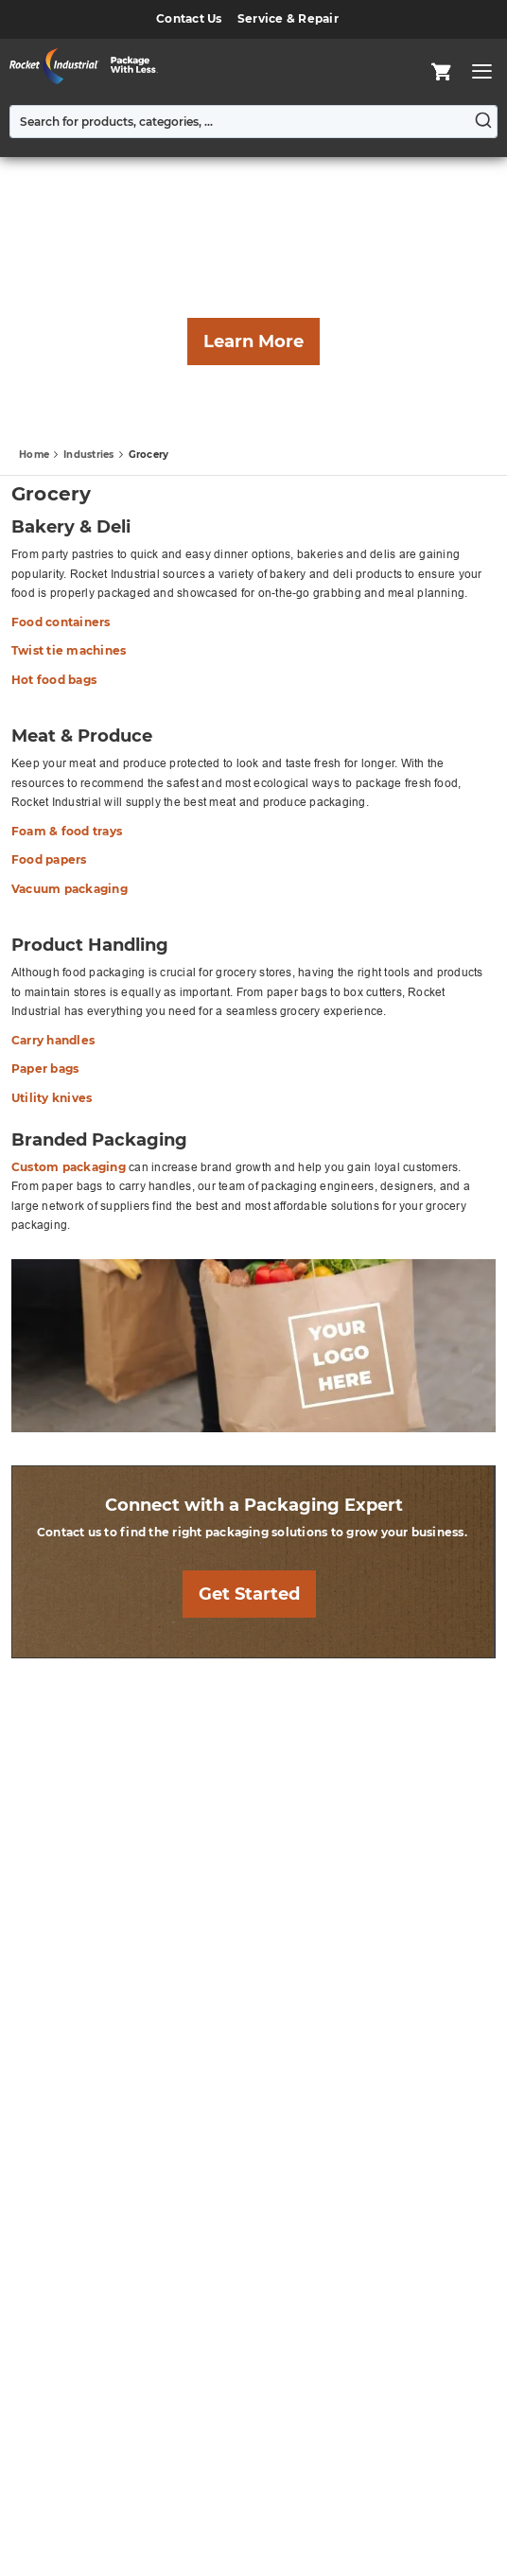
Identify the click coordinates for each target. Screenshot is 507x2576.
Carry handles (53, 1040)
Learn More (253, 341)
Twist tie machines (68, 650)
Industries (90, 454)
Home (35, 454)
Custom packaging (68, 1167)
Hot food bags (53, 680)
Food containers (61, 622)
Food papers (49, 859)
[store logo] (89, 66)
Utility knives (51, 1098)
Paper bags (45, 1068)
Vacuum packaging (69, 889)
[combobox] (253, 121)
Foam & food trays (66, 831)
